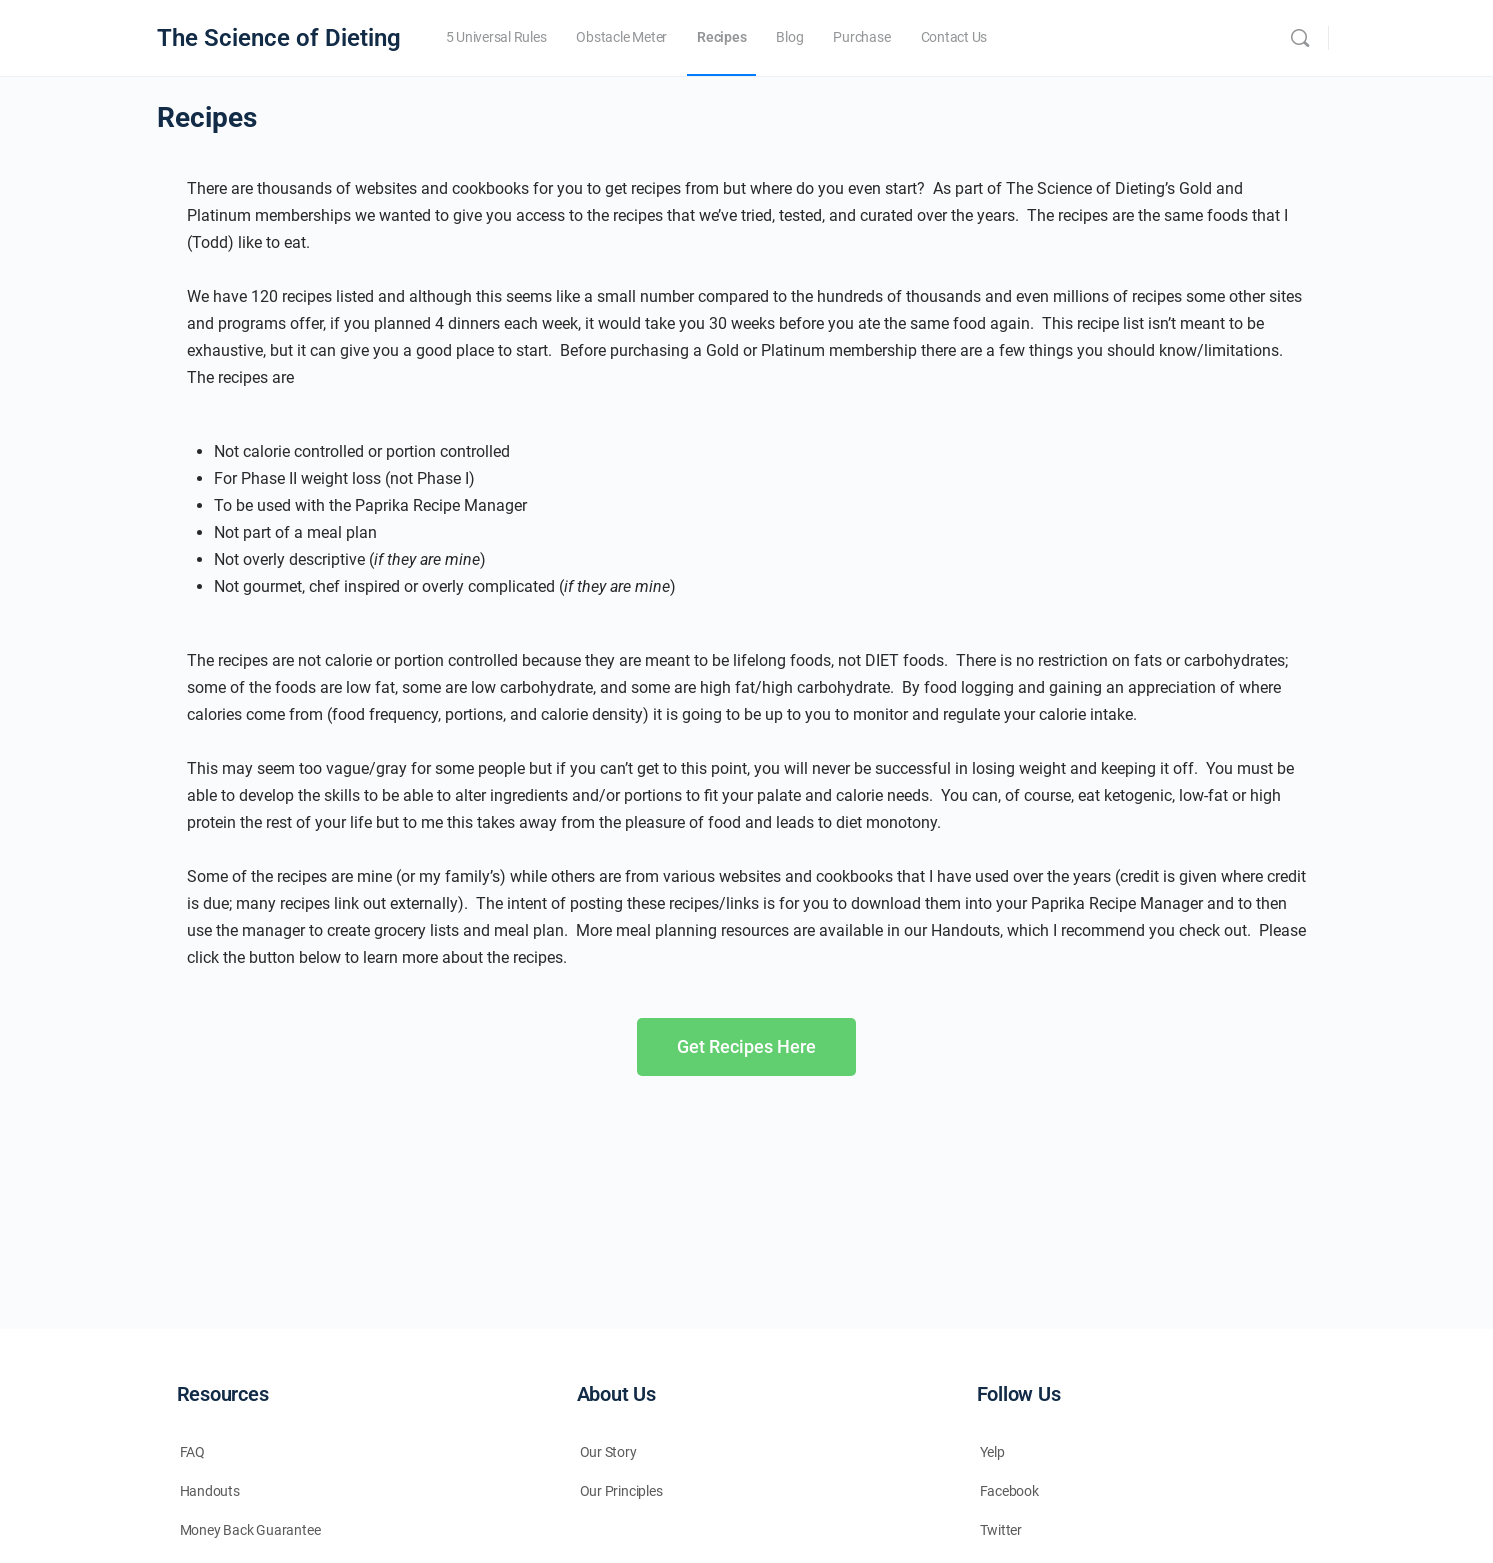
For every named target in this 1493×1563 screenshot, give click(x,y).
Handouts (210, 1491)
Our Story (608, 1452)
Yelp (992, 1452)
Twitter (1001, 1530)
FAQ (192, 1452)
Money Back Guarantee (250, 1530)
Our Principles (621, 1491)
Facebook (1009, 1491)
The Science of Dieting (279, 38)
